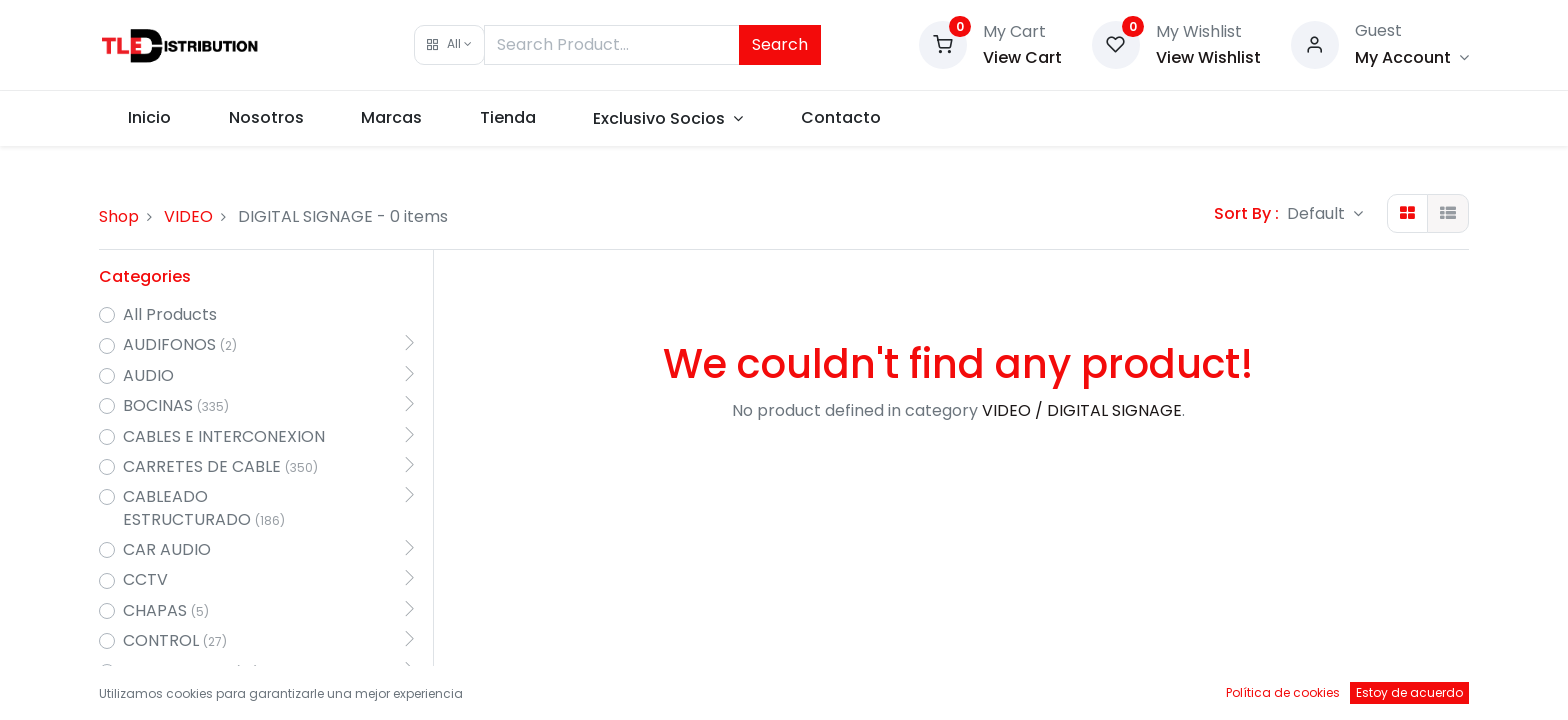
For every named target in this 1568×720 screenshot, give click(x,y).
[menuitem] (149, 118)
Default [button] (1318, 213)
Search (780, 44)
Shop (119, 216)
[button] (449, 45)
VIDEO (188, 216)
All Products (170, 315)
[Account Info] (1412, 57)
